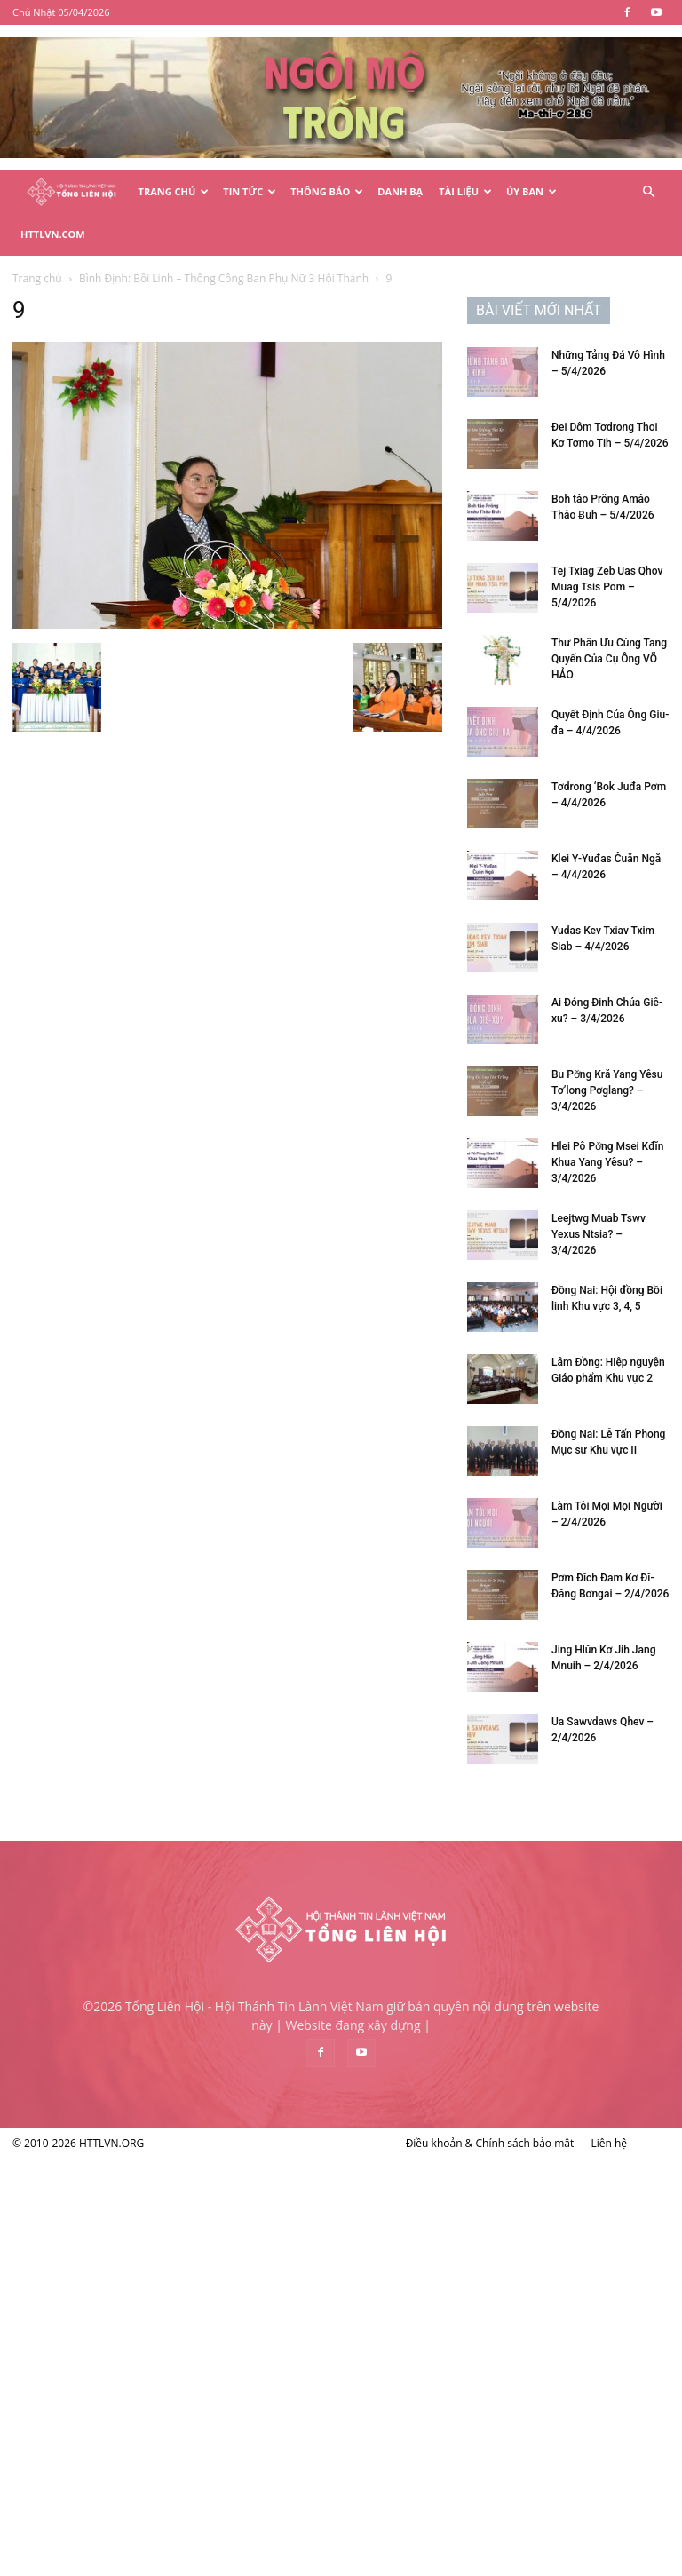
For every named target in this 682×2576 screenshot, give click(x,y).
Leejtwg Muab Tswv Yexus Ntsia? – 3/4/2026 (598, 1234)
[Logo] (71, 192)
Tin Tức (249, 191)
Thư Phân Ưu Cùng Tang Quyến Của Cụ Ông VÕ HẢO (609, 659)
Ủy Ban (531, 191)
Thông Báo (326, 191)
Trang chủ (37, 278)
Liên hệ (609, 2143)
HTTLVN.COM (52, 234)
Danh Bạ (400, 191)
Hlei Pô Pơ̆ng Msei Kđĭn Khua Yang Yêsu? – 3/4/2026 (607, 1162)
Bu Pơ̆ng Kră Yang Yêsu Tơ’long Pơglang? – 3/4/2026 (606, 1090)
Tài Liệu (465, 191)
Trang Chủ (174, 191)
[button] (648, 192)
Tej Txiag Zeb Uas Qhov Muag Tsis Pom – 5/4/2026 (606, 587)
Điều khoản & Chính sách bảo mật (490, 2143)
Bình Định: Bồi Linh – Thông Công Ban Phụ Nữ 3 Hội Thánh (224, 278)
